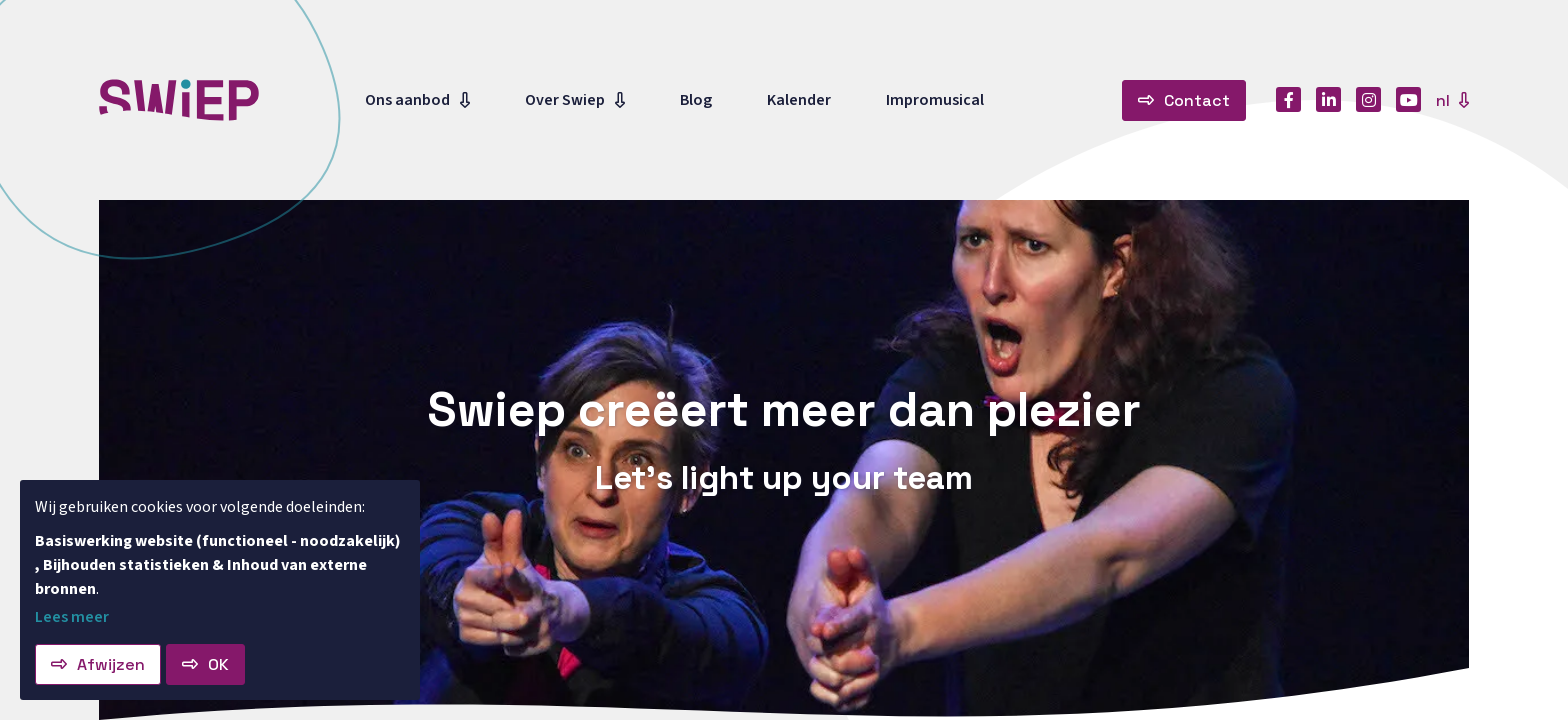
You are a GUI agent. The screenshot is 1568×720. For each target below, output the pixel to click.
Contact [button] (1197, 100)
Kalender (799, 100)
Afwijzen (111, 664)
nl (1445, 100)
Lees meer (72, 617)
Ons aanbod (407, 100)
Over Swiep (565, 100)
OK (218, 664)
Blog (696, 100)
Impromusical (935, 100)
